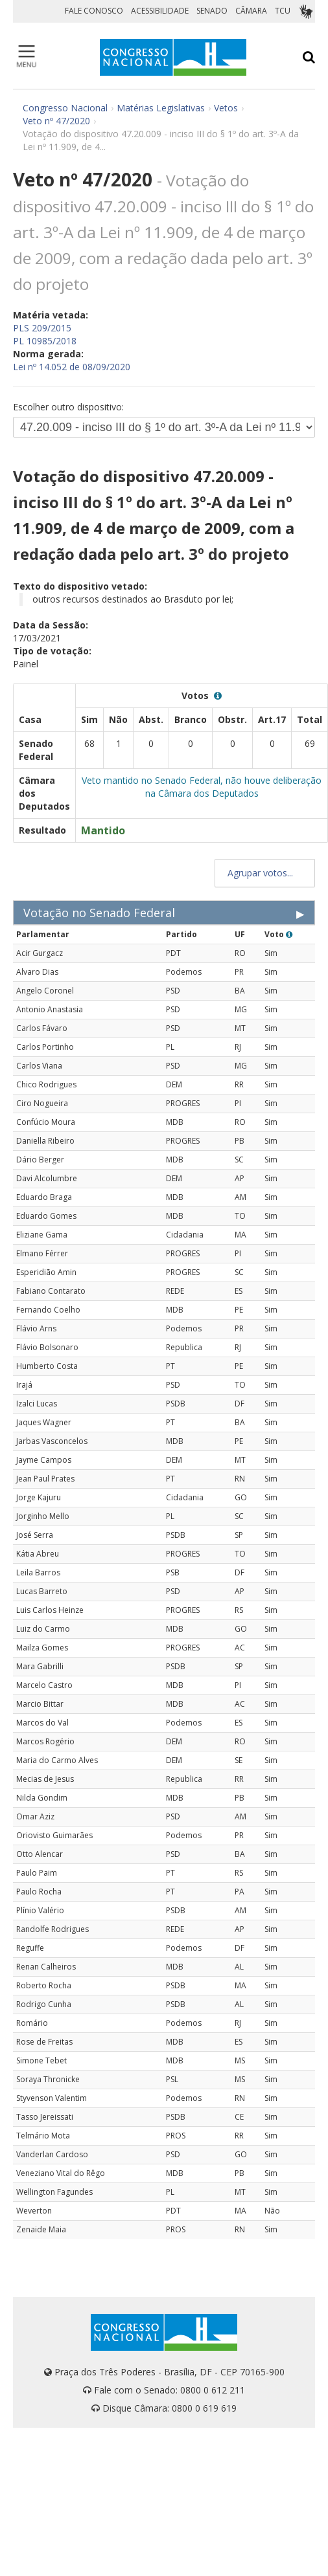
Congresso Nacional (65, 108)
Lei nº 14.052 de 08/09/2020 (71, 367)
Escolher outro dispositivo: (68, 407)
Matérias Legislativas (161, 108)
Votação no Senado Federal (99, 912)
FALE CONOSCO (94, 10)
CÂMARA (251, 10)
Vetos (226, 108)
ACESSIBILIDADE (160, 10)
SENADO (212, 10)
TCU (282, 10)
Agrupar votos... (265, 873)
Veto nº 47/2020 (56, 121)
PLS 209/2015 (42, 328)
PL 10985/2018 (44, 341)
